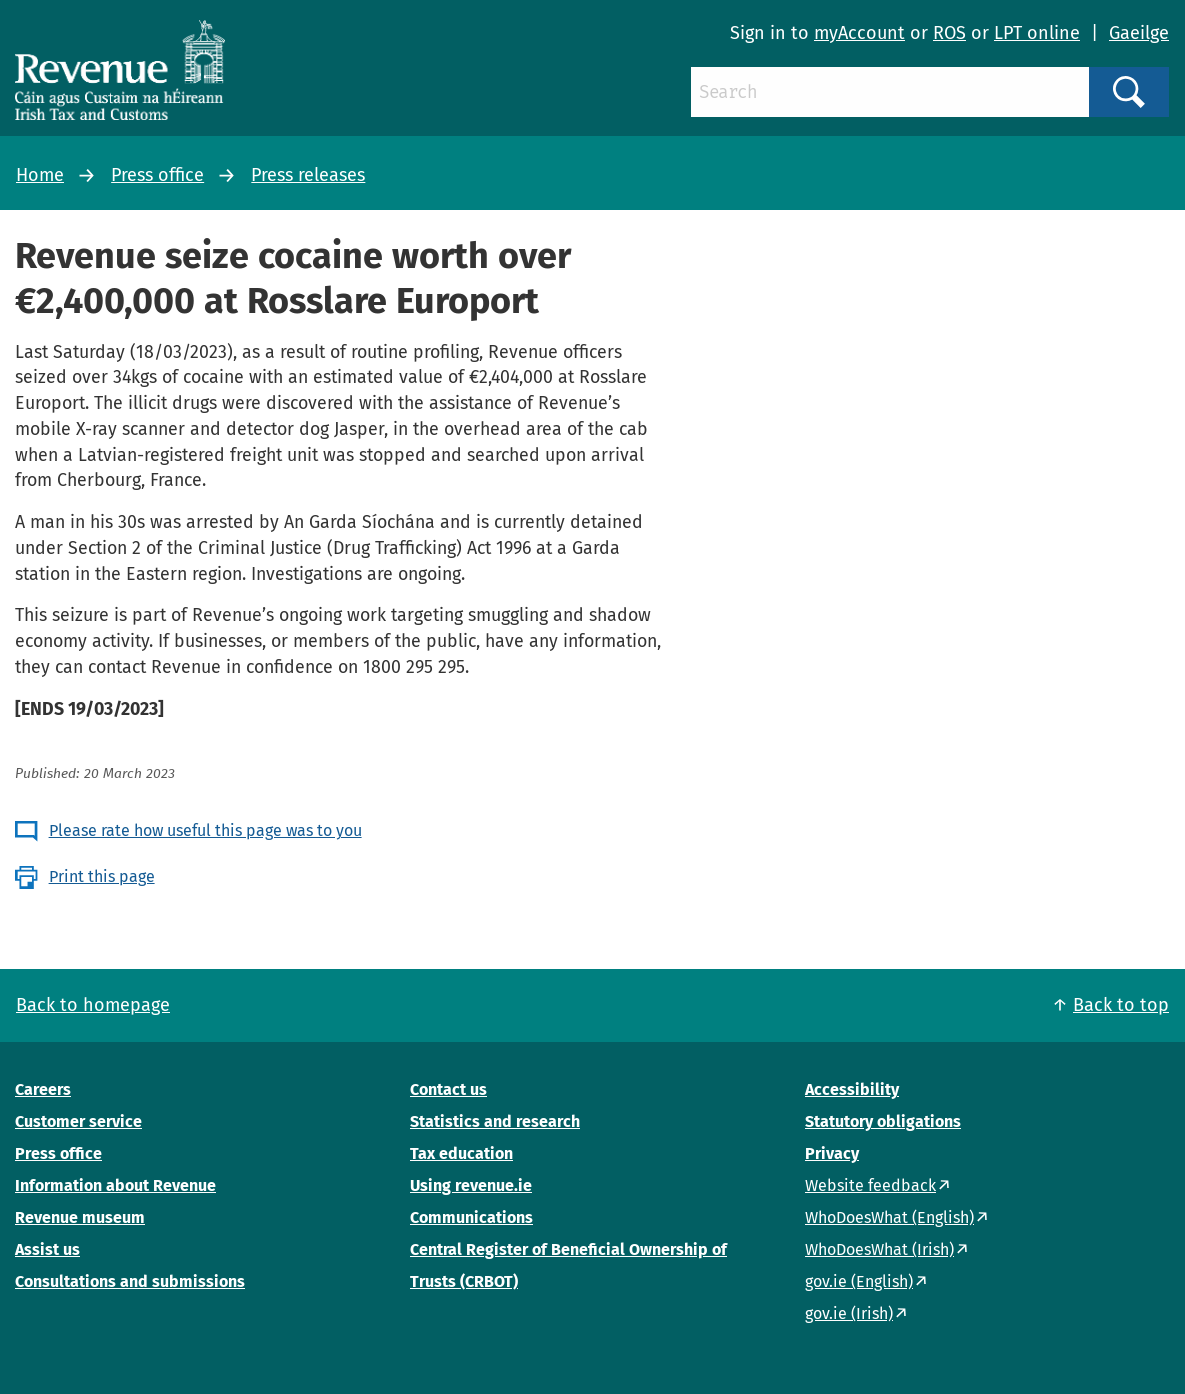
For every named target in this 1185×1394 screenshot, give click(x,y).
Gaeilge (1139, 33)
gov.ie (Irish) (849, 1313)
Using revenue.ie (471, 1185)
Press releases (308, 175)
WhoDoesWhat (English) (889, 1217)
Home (40, 175)
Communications (471, 1217)
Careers (43, 1089)
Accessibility (852, 1089)
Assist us (47, 1249)
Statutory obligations (883, 1121)
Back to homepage (93, 1005)
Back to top (1121, 1005)
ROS (949, 33)
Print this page (102, 876)
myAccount (859, 33)
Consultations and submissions (130, 1281)
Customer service (78, 1121)
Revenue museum (80, 1217)
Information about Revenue (115, 1185)
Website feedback (870, 1185)
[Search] (890, 92)
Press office (157, 175)
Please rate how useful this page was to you (205, 830)
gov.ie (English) (859, 1281)
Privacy (832, 1153)
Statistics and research (495, 1121)
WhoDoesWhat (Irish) (879, 1249)
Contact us (448, 1089)
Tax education (461, 1153)
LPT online (1037, 33)
